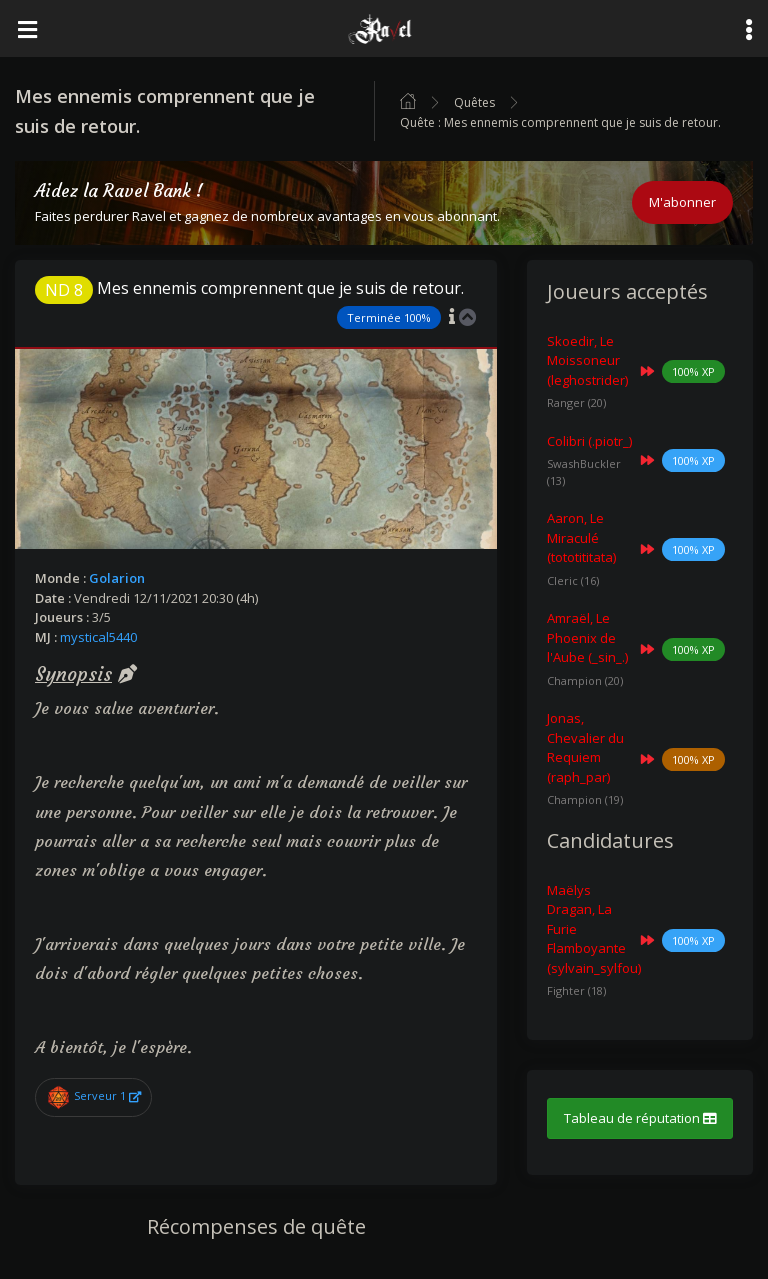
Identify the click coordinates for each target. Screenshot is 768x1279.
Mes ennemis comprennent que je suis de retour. (249, 288)
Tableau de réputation (640, 1118)
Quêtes (474, 102)
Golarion (117, 578)
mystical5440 (98, 637)
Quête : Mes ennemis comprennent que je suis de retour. (560, 122)
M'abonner (682, 202)
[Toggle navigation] (27, 28)
